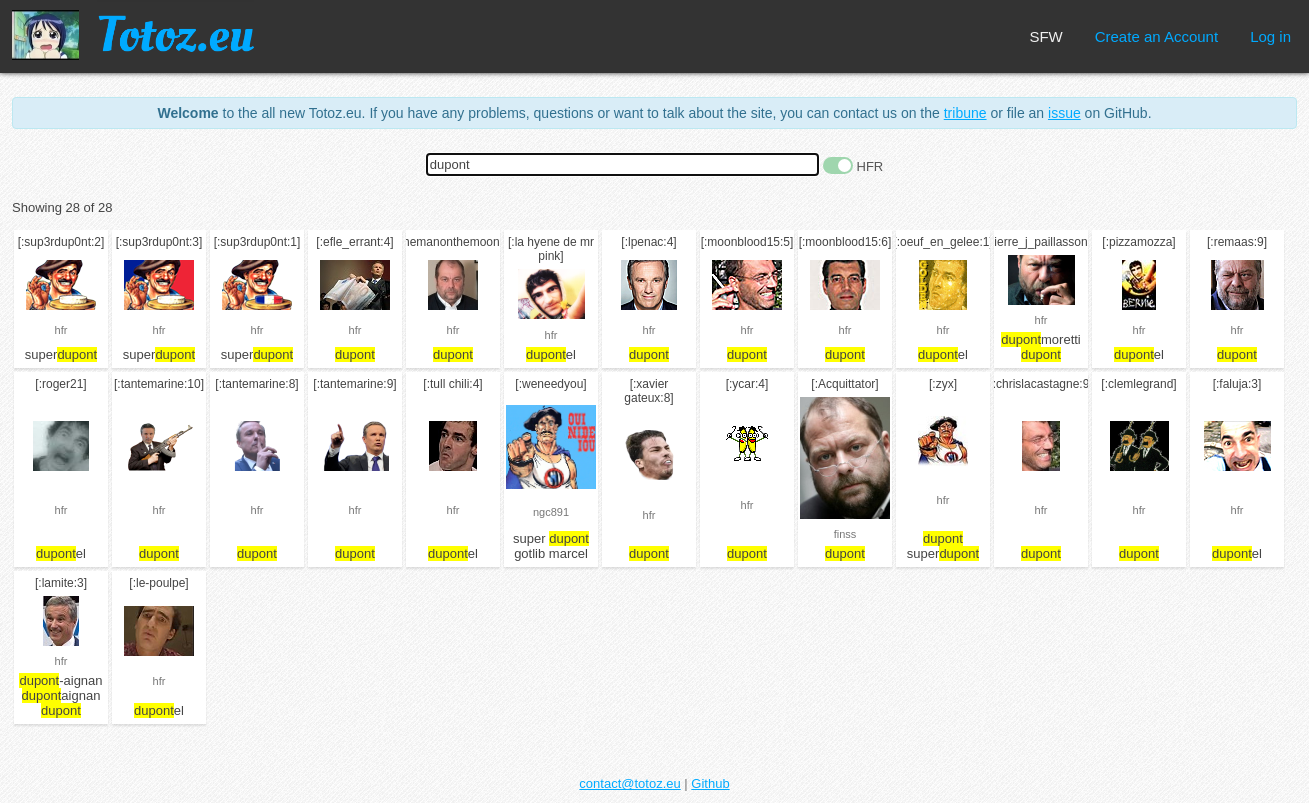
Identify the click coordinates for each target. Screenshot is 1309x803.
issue (1064, 113)
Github (710, 783)
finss (845, 534)
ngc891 (551, 512)
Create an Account (1156, 36)
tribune (965, 113)
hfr (61, 330)
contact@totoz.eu (629, 783)
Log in (1270, 36)
